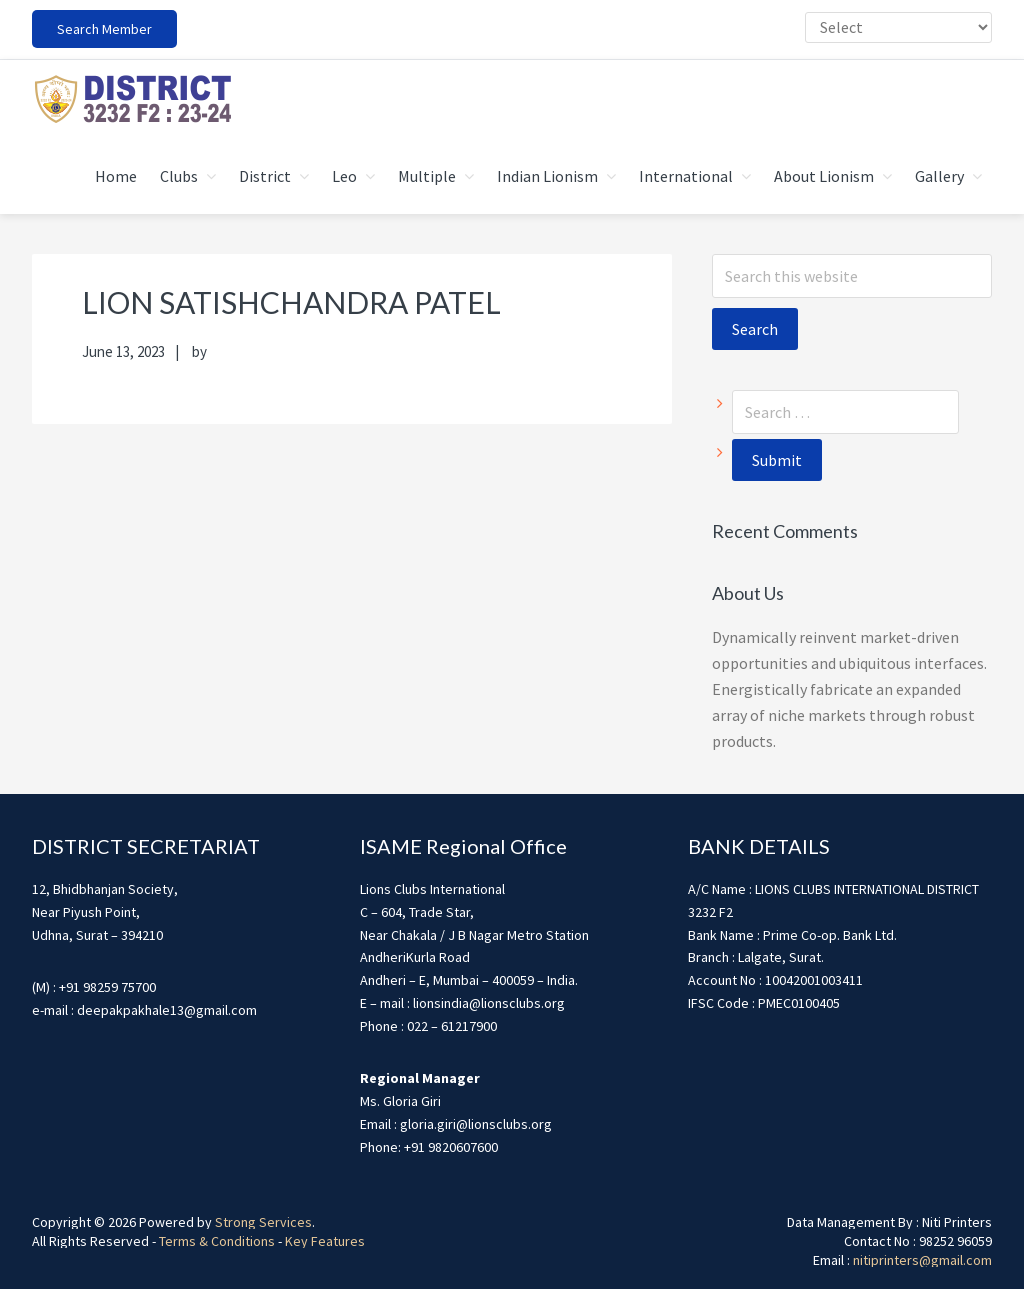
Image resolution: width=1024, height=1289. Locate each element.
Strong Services (263, 1222)
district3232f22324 (132, 99)
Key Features (325, 1241)
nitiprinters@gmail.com (922, 1260)
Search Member (104, 29)
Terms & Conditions (217, 1241)
